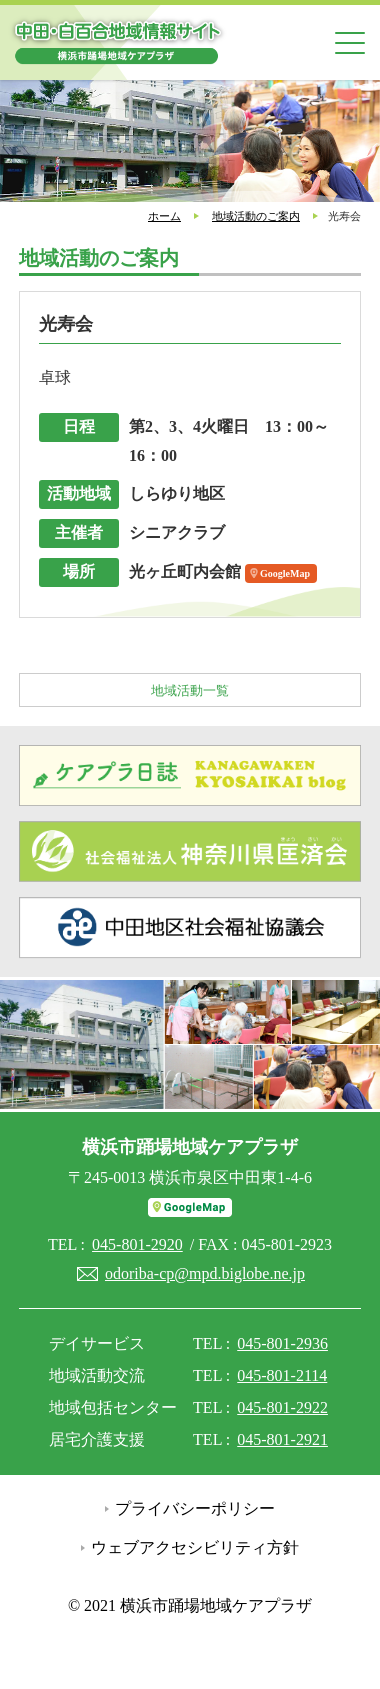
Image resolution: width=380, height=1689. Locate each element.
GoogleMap (285, 573)
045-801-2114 (282, 1375)
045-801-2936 (282, 1343)
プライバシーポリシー (195, 1508)
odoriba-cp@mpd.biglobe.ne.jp (205, 1273)
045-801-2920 (137, 1244)
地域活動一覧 (190, 690)
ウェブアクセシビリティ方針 (195, 1547)
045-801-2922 (282, 1407)
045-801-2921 (282, 1439)
